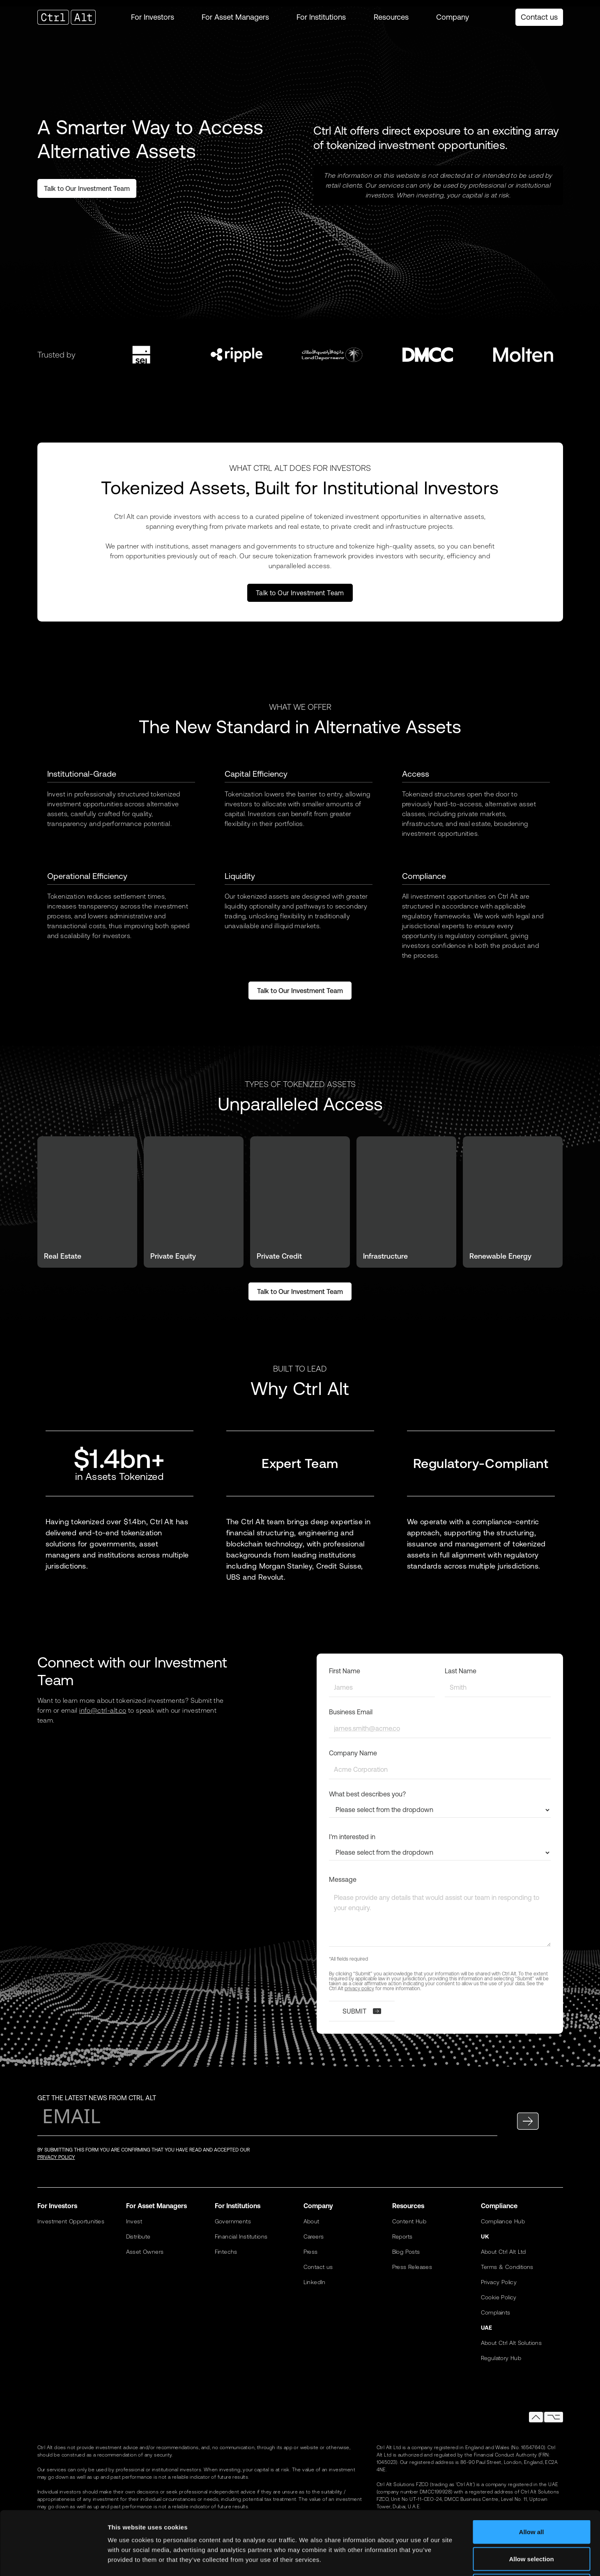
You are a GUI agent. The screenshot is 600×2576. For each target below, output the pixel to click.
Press (310, 2251)
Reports (402, 2236)
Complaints (495, 2312)
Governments (233, 2221)
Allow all (531, 2468)
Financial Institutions (241, 2236)
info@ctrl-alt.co (102, 1710)
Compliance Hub (503, 2221)
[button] (152, 17)
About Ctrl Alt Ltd (503, 2251)
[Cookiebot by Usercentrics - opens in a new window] (53, 2560)
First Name (344, 1671)
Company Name (353, 1753)
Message (342, 1879)
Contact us (539, 17)
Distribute (138, 2236)
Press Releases (412, 2267)
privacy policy (359, 1988)
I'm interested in (352, 1836)
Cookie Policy (499, 2297)
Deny (531, 2522)
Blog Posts (406, 2251)
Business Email (350, 1712)
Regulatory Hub (501, 2358)
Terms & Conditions (507, 2267)
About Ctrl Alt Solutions (511, 2343)
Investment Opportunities (71, 2221)
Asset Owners (145, 2251)
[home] (73, 17)
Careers (313, 2236)
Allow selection (531, 2495)
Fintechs (226, 2251)
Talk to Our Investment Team (300, 592)
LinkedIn (314, 2282)
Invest (134, 2221)
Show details (431, 2559)
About (311, 2221)
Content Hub (409, 2221)
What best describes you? (367, 1794)
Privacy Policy (499, 2282)
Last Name (460, 1671)
